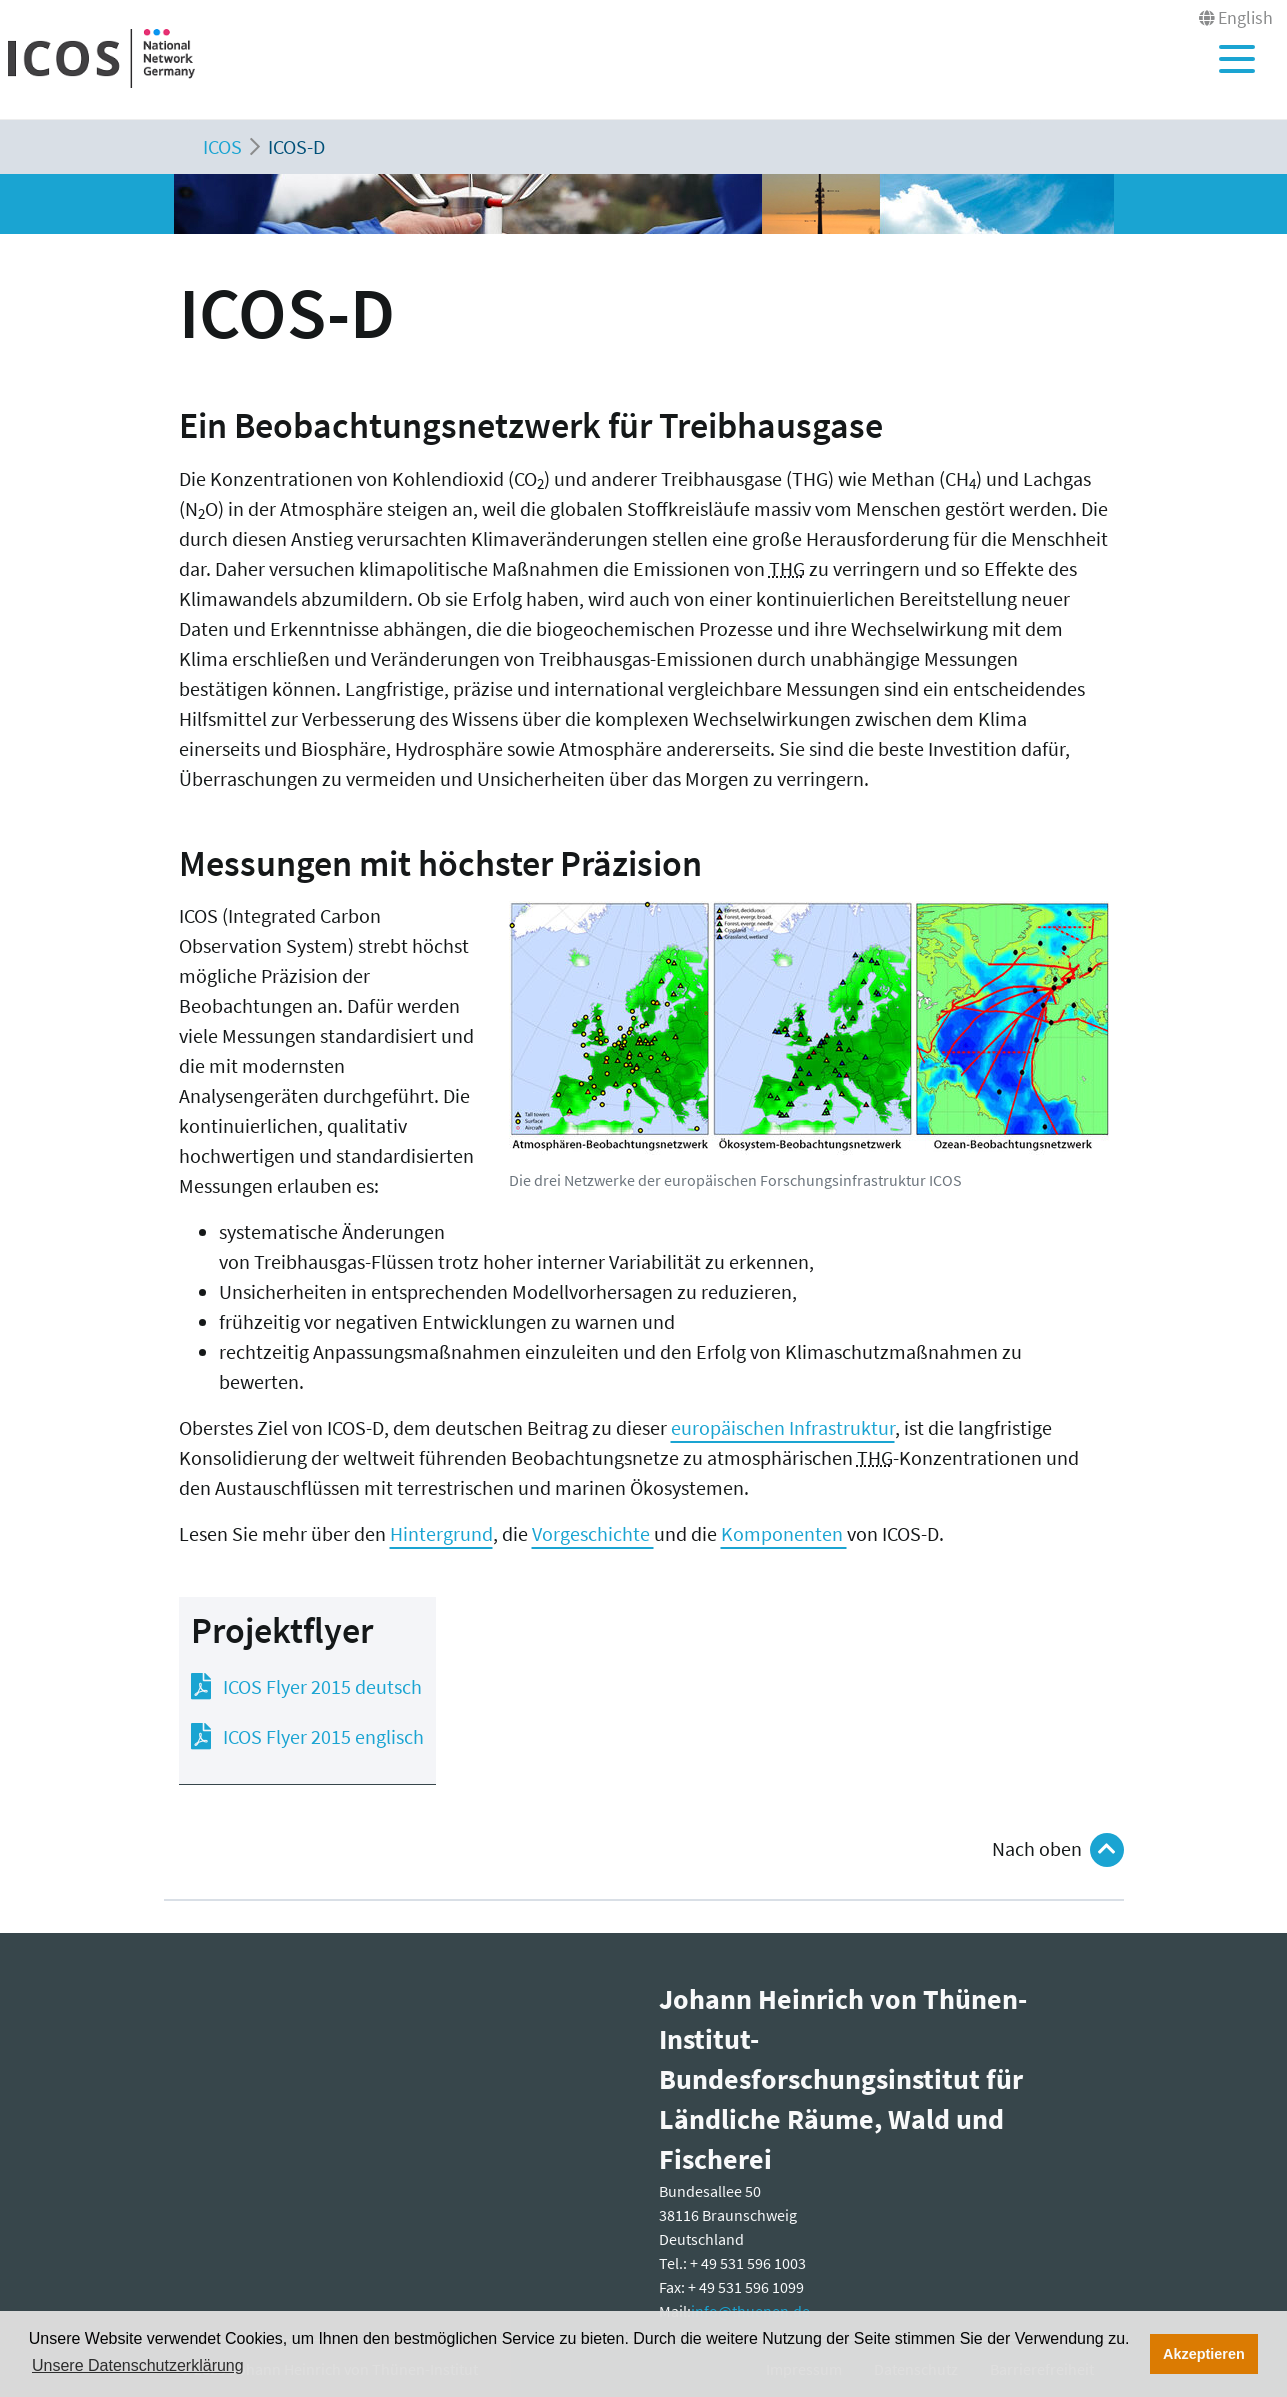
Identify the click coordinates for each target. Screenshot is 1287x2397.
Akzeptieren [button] (1204, 2354)
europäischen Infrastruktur (783, 1427)
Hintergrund (441, 1533)
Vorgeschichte (593, 1533)
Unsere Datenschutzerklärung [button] (138, 2365)
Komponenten (784, 1533)
